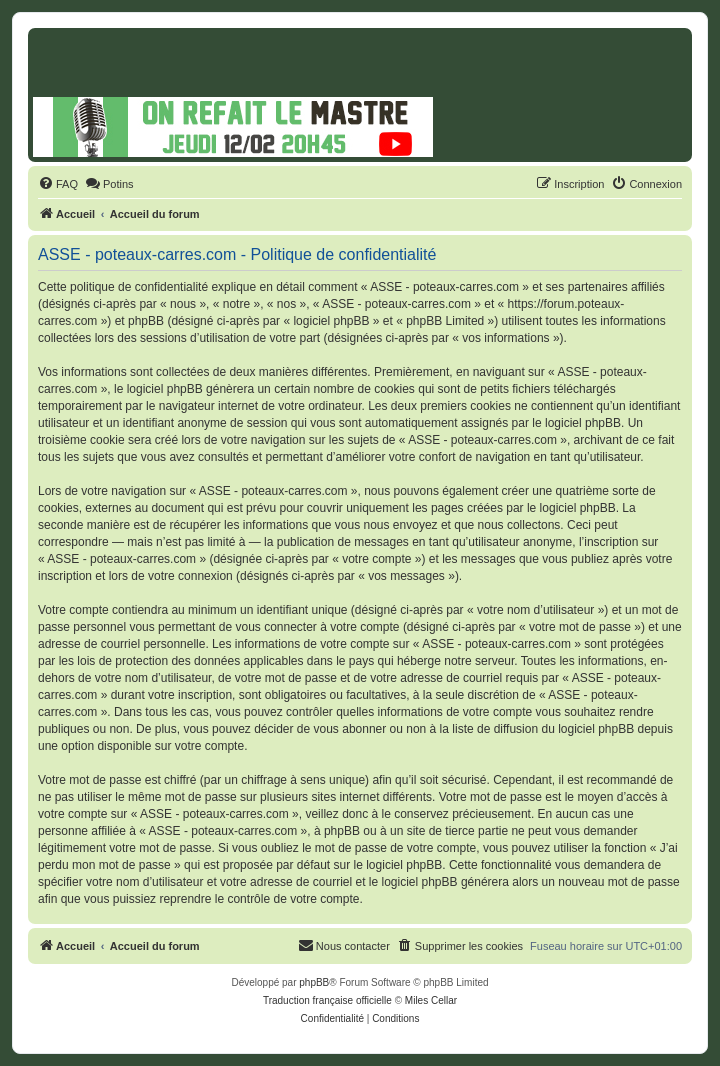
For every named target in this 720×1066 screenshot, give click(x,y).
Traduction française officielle (327, 1000)
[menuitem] (58, 184)
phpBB (314, 982)
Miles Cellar (431, 1000)
